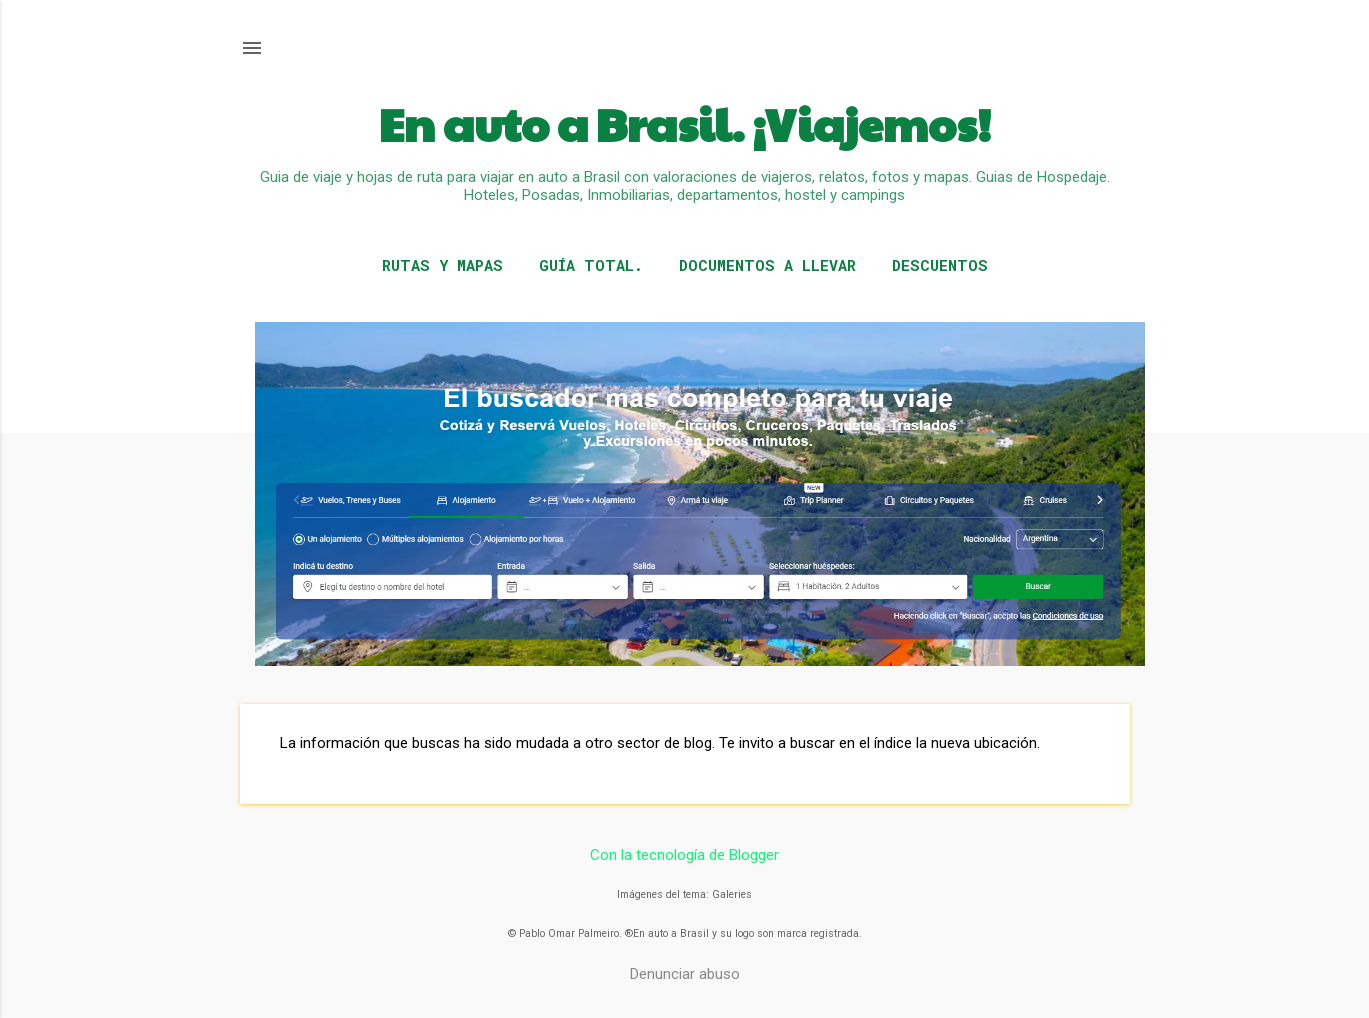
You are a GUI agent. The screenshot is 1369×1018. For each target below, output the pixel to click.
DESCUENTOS (940, 265)
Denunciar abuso (685, 974)
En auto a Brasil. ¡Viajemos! (685, 123)
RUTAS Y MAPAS (442, 265)
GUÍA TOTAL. (591, 265)
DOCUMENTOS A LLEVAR (767, 265)
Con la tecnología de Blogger (684, 855)
